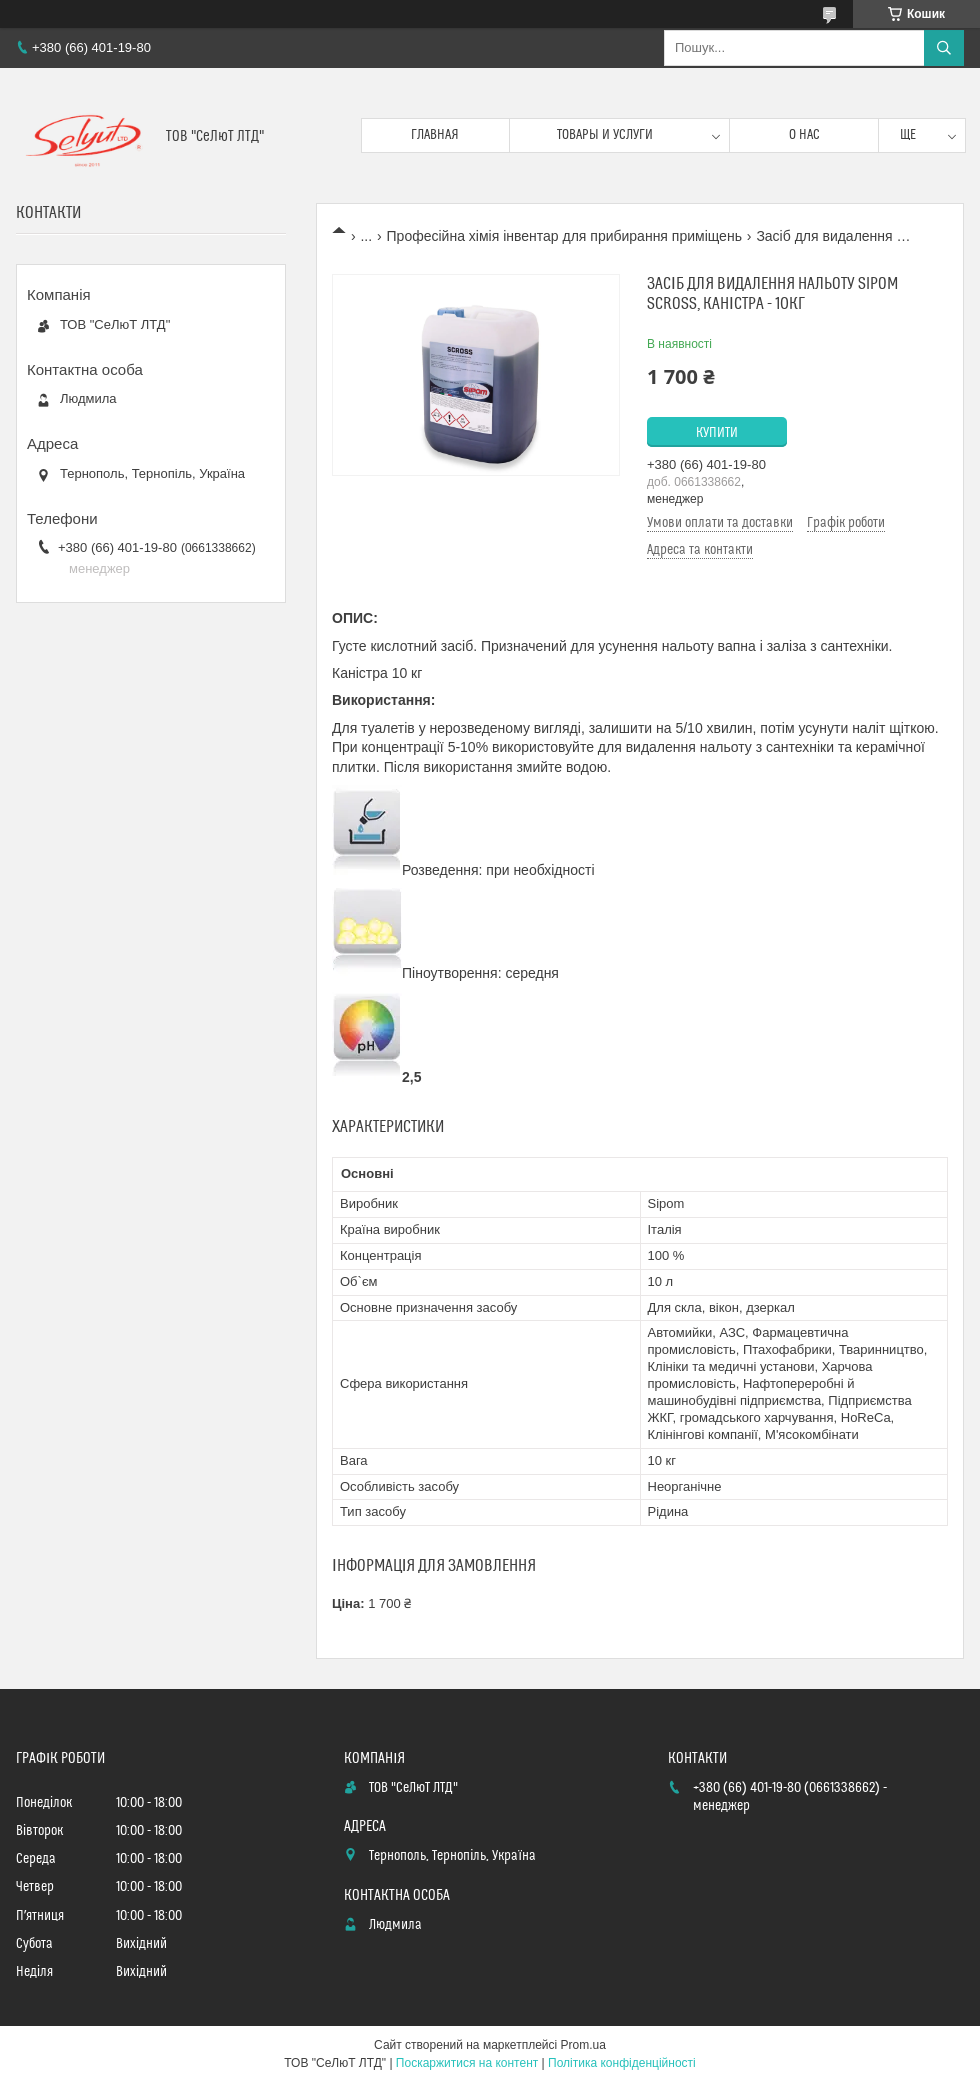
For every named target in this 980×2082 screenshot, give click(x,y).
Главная (435, 135)
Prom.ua (583, 2045)
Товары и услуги (605, 135)
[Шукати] (944, 48)
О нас (804, 135)
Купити (717, 433)
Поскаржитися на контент (467, 2063)
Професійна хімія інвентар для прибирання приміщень (564, 236)
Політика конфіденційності (622, 2063)
